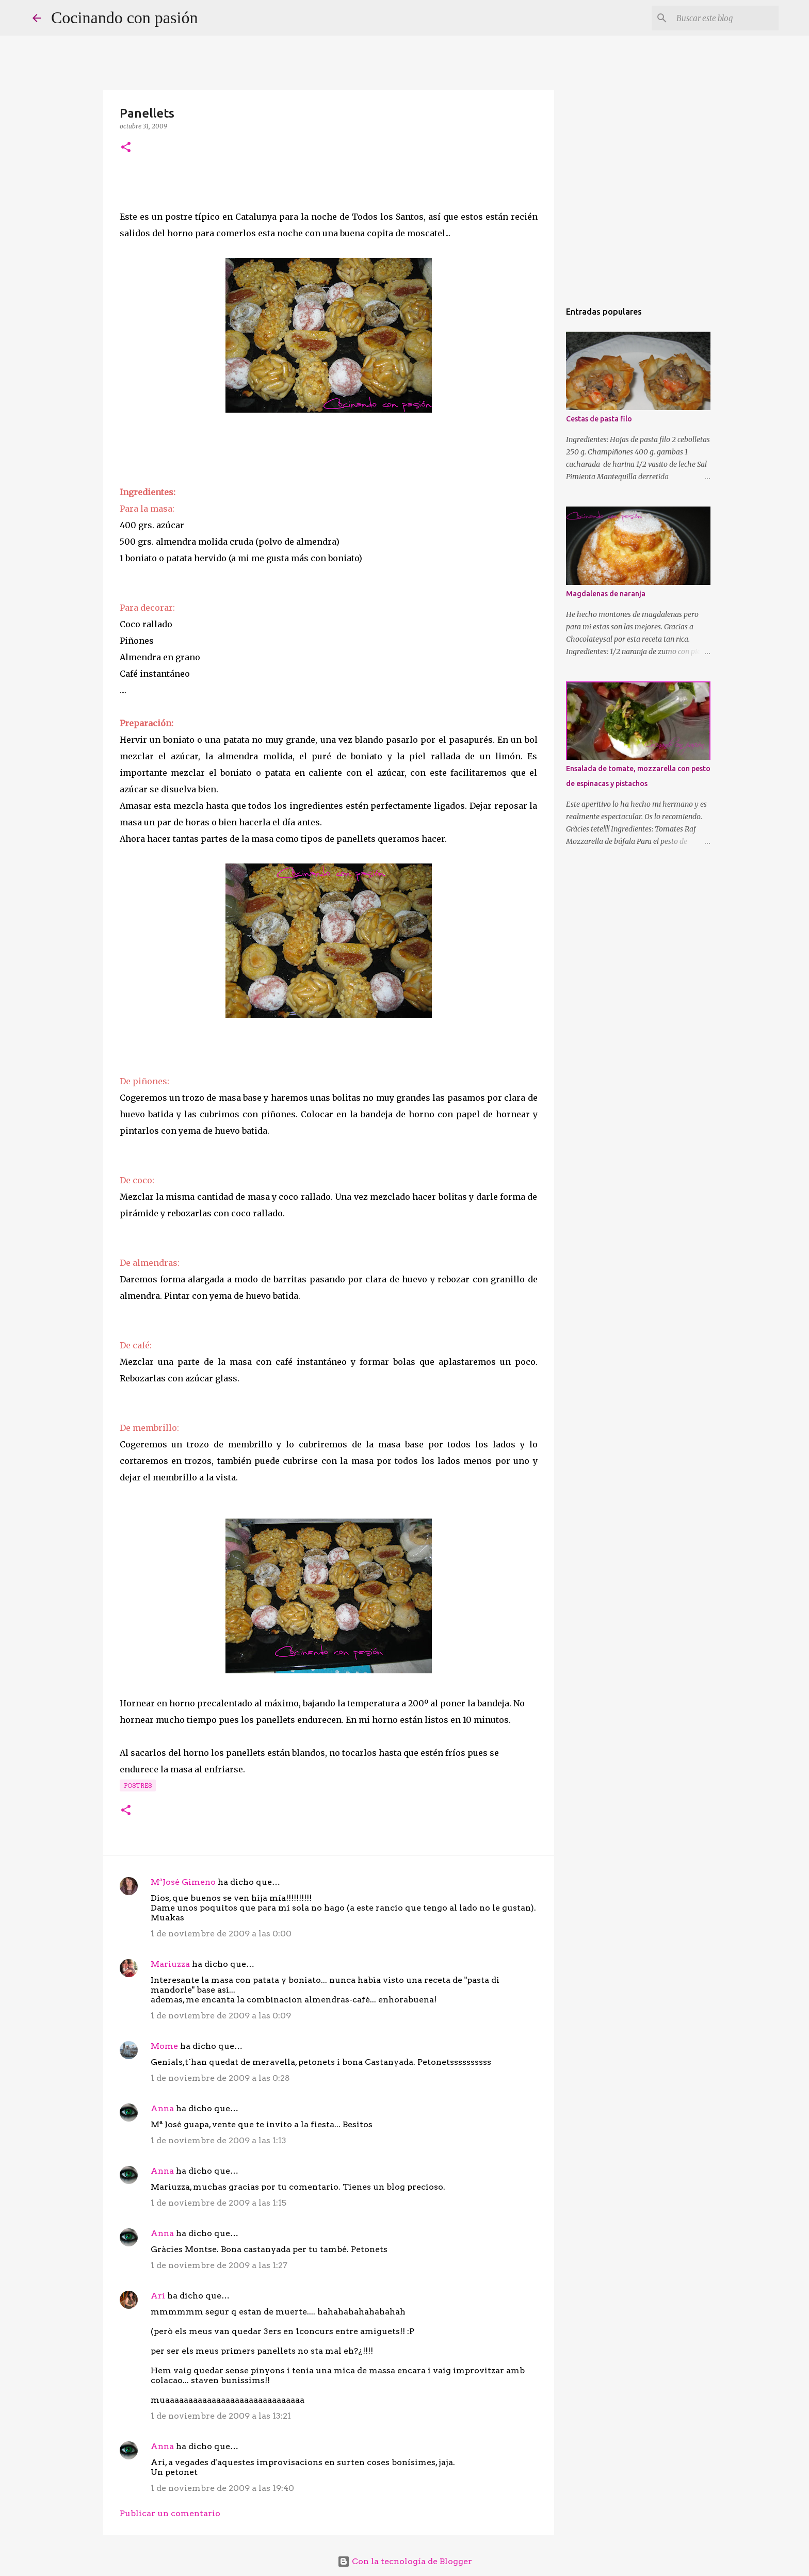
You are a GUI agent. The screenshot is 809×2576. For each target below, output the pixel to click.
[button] (126, 148)
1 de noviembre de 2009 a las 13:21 (221, 2416)
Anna (162, 2108)
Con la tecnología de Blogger (404, 2561)
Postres (138, 1785)
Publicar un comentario (170, 2513)
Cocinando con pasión (124, 17)
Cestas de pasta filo (599, 419)
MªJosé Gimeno (183, 1882)
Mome (164, 2046)
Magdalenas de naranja (605, 594)
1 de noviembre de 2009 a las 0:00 (221, 1933)
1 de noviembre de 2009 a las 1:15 (218, 2203)
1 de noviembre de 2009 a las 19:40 (222, 2488)
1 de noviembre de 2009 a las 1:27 (219, 2265)
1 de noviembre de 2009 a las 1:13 (218, 2140)
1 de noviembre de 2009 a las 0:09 (221, 2015)
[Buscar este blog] (724, 18)
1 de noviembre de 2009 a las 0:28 (220, 2078)
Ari (158, 2296)
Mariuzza (170, 1964)
